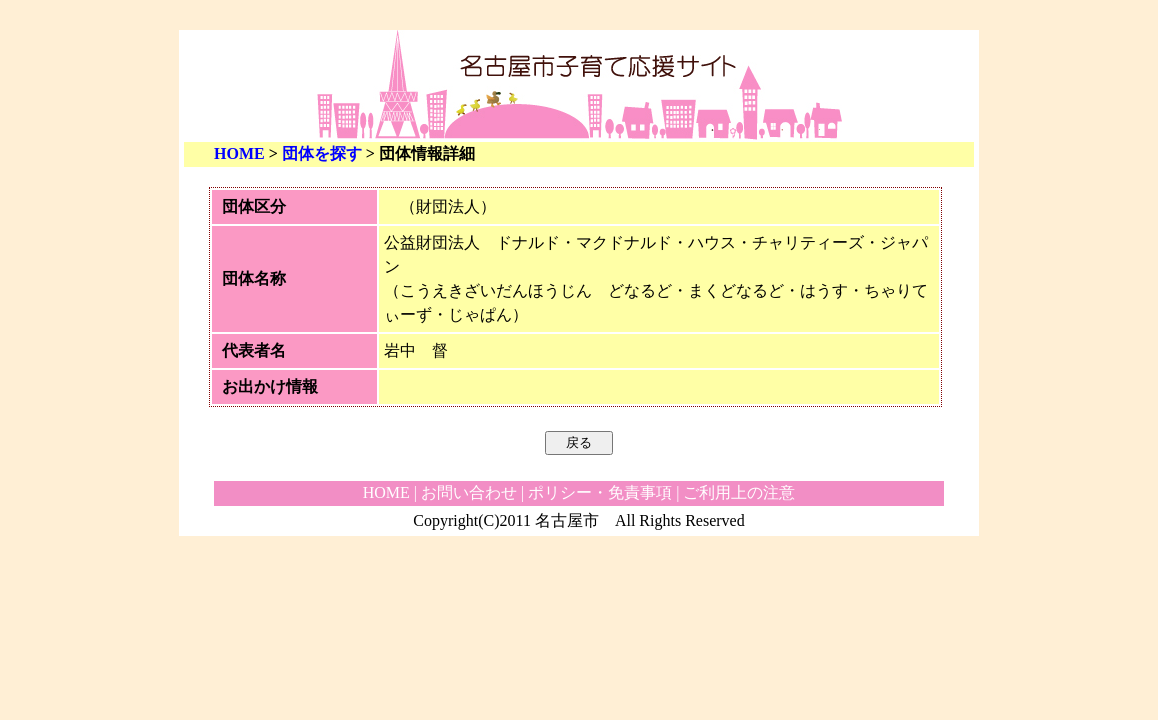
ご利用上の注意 (739, 492)
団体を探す (322, 153)
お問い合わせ (469, 492)
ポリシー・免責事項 (600, 492)
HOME (239, 153)
